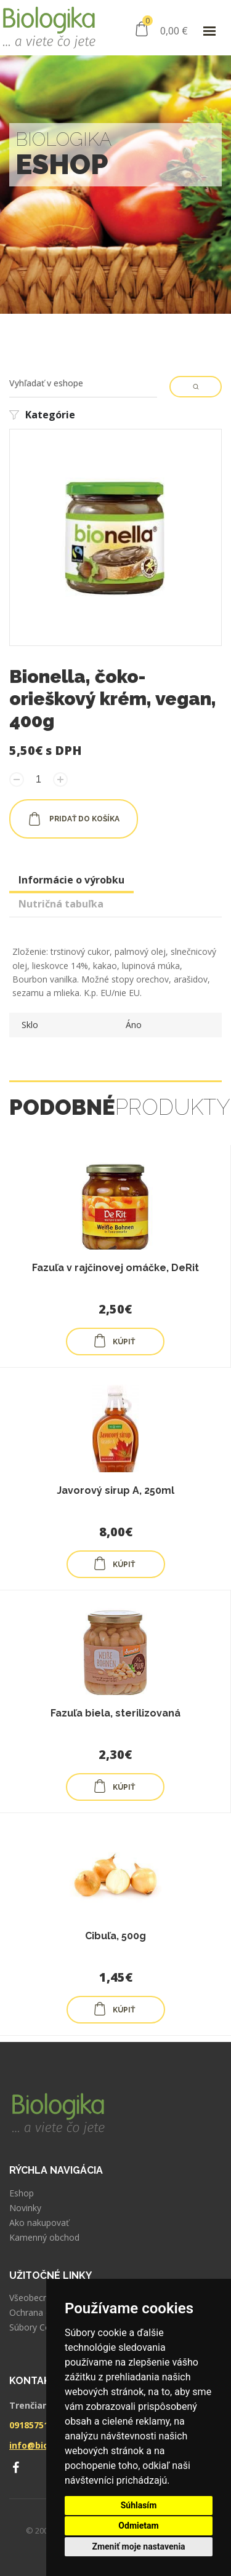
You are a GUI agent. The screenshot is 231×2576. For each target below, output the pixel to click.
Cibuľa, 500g (115, 1936)
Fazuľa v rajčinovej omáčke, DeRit (115, 1268)
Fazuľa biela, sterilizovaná (115, 1713)
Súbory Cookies (40, 2327)
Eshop (21, 2193)
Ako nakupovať (39, 2223)
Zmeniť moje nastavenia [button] (138, 2546)
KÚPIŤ (114, 1340)
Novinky (25, 2208)
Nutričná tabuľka (60, 904)
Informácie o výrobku (71, 880)
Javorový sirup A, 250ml (115, 1490)
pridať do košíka (74, 819)
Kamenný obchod (44, 2237)
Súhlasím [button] (139, 2505)
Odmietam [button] (138, 2525)
